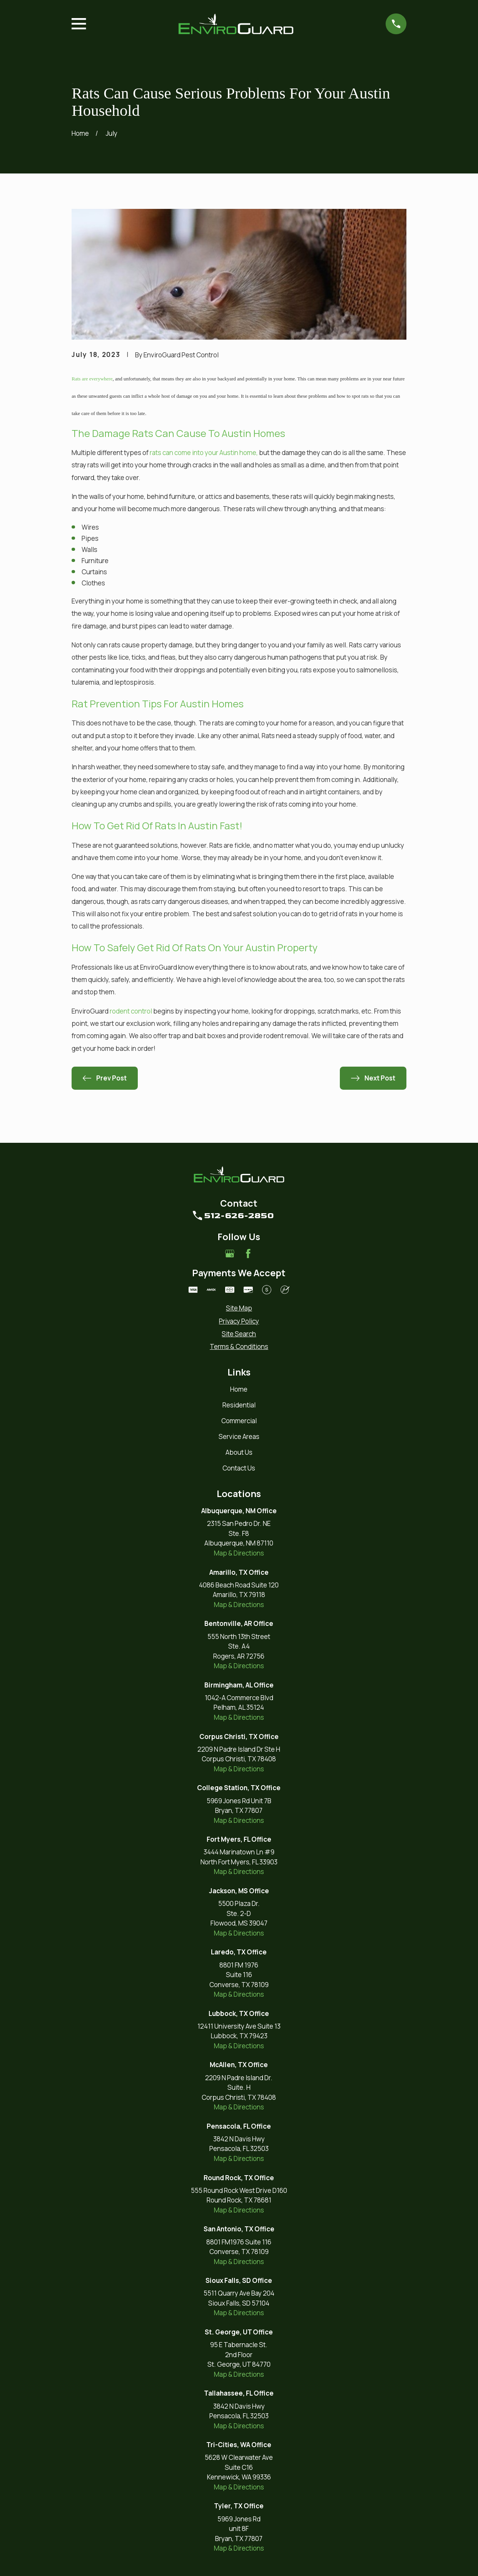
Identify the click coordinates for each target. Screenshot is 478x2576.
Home (238, 1389)
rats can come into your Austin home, (204, 452)
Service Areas (239, 1436)
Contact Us (238, 1468)
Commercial (239, 1420)
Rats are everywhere (92, 379)
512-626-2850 (239, 1215)
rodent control (131, 1011)
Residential (239, 1405)
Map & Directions (239, 1553)
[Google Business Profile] (229, 1253)
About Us (239, 1452)
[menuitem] (239, 1308)
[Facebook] (248, 1253)
